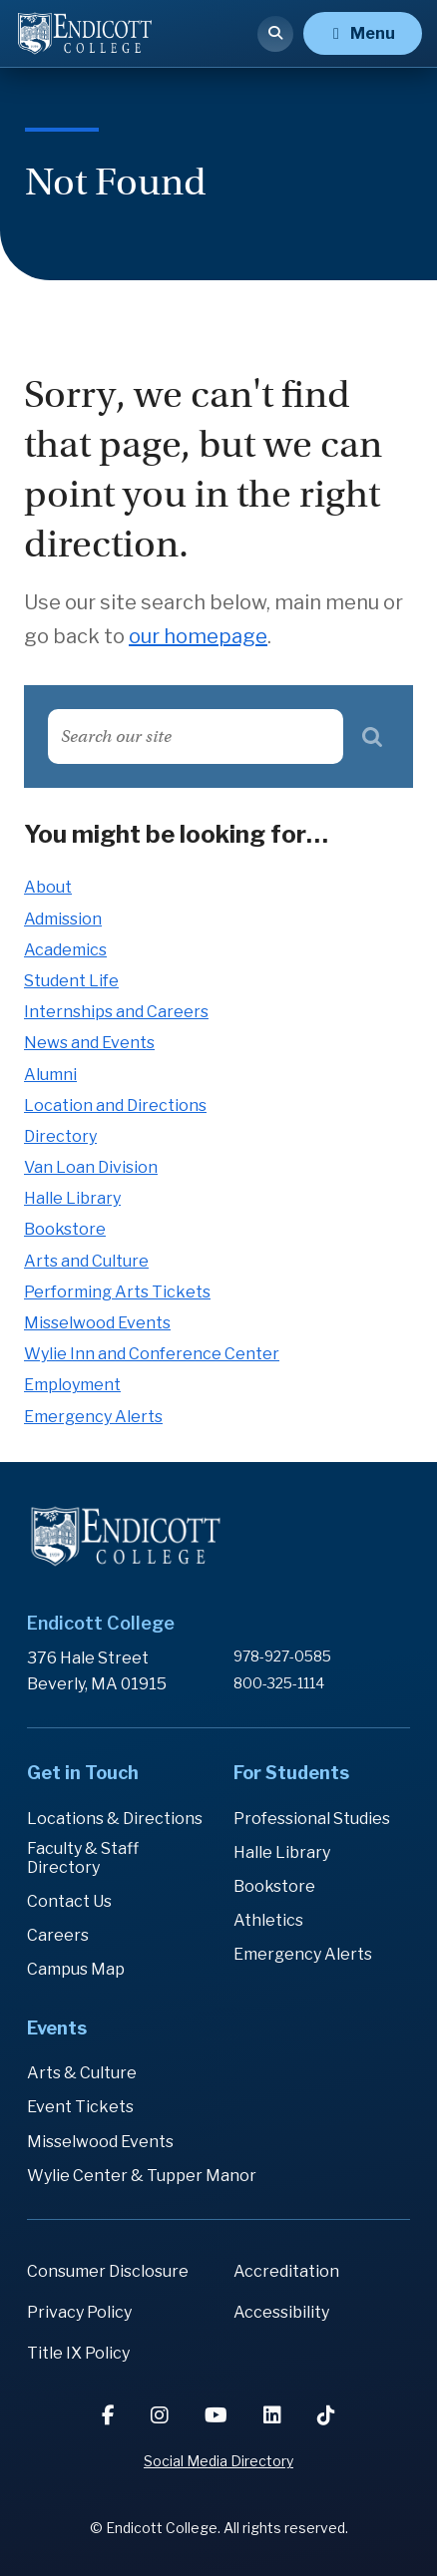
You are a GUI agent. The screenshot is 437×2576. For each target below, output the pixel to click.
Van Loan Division (91, 1167)
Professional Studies (311, 1818)
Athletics (268, 1920)
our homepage (198, 636)
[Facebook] (110, 2415)
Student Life (71, 980)
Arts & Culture (82, 2072)
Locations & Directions (115, 1818)
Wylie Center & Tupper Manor (141, 2175)
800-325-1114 (278, 1682)
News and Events (89, 1042)
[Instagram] (162, 2415)
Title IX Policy (78, 2353)
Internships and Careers (116, 1011)
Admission (63, 919)
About (48, 887)
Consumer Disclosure (108, 2271)
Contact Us (69, 1901)
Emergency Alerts (93, 1416)
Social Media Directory (218, 2460)
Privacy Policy (79, 2312)
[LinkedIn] (274, 2415)
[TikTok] (326, 2415)
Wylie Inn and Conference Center (151, 1353)
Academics (65, 949)
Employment (72, 1384)
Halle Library (72, 1198)
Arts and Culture (86, 1261)
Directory (60, 1136)
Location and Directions (115, 1105)
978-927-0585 (282, 1656)
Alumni (50, 1074)
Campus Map (76, 1969)
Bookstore (65, 1229)
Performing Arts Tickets (117, 1292)
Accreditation (286, 2271)
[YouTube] (218, 2415)
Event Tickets (80, 2106)
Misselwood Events (97, 1322)
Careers (58, 1935)
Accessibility (281, 2312)
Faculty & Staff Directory (83, 1858)
